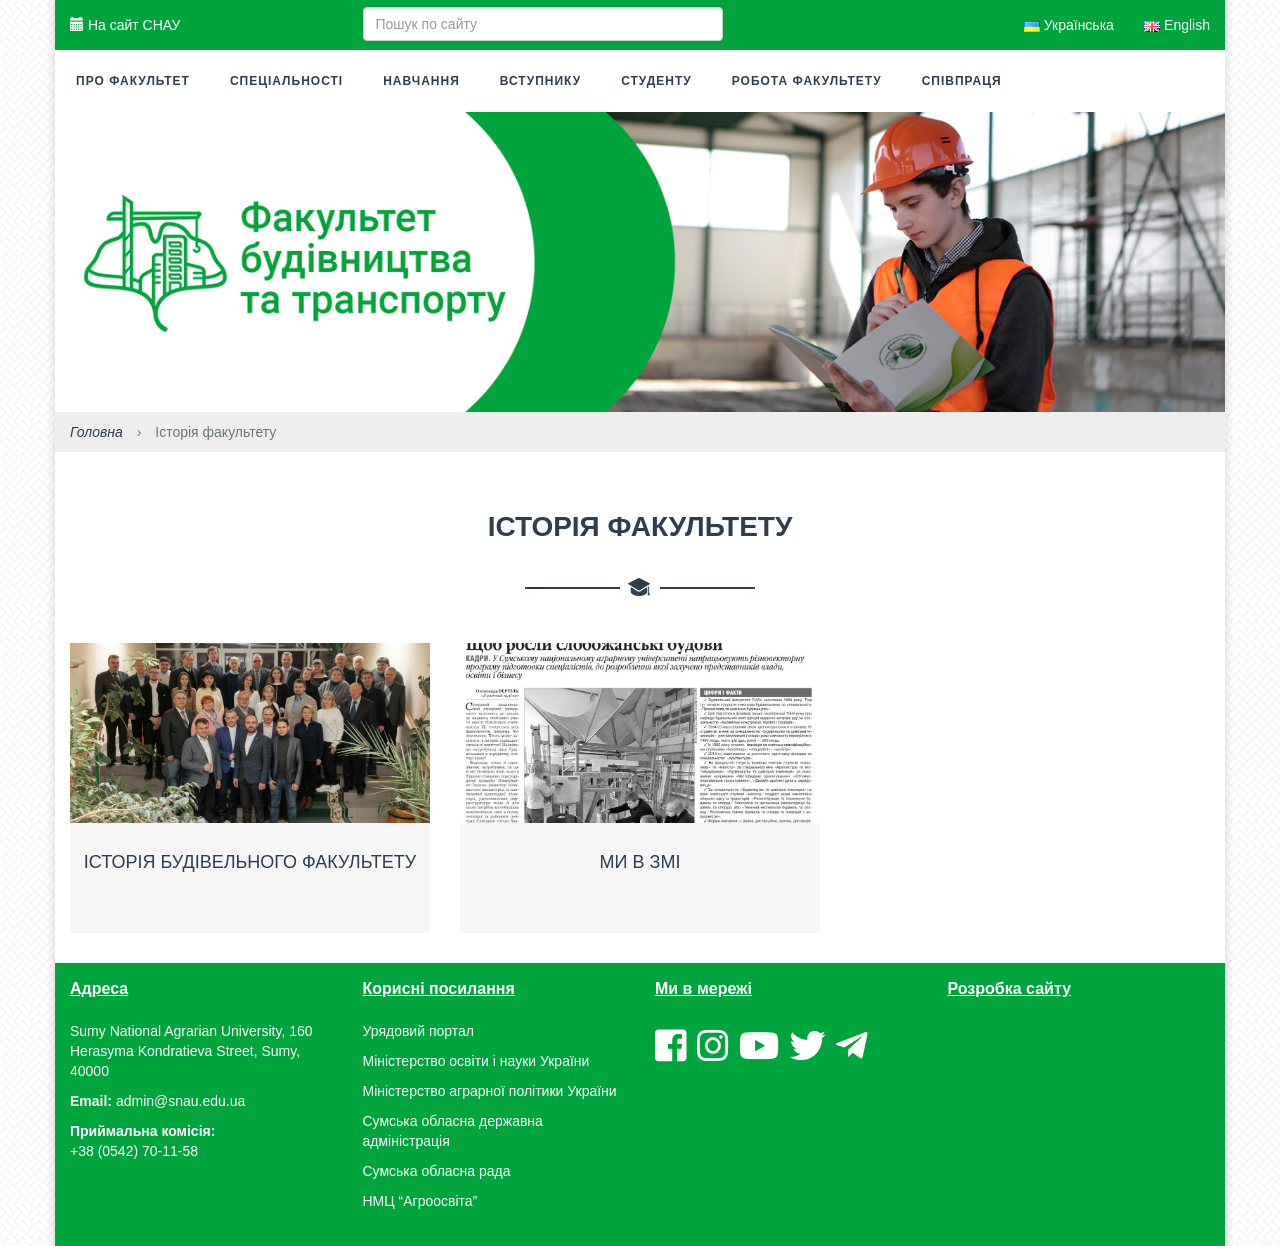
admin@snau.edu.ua (180, 1101)
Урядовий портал (418, 1031)
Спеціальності (286, 81)
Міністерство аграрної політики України (490, 1091)
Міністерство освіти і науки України (476, 1061)
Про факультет (133, 81)
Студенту (656, 81)
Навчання (421, 81)
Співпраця (962, 81)
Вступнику (540, 81)
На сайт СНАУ (125, 25)
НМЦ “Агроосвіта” (420, 1201)
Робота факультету (807, 81)
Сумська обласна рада (437, 1171)
